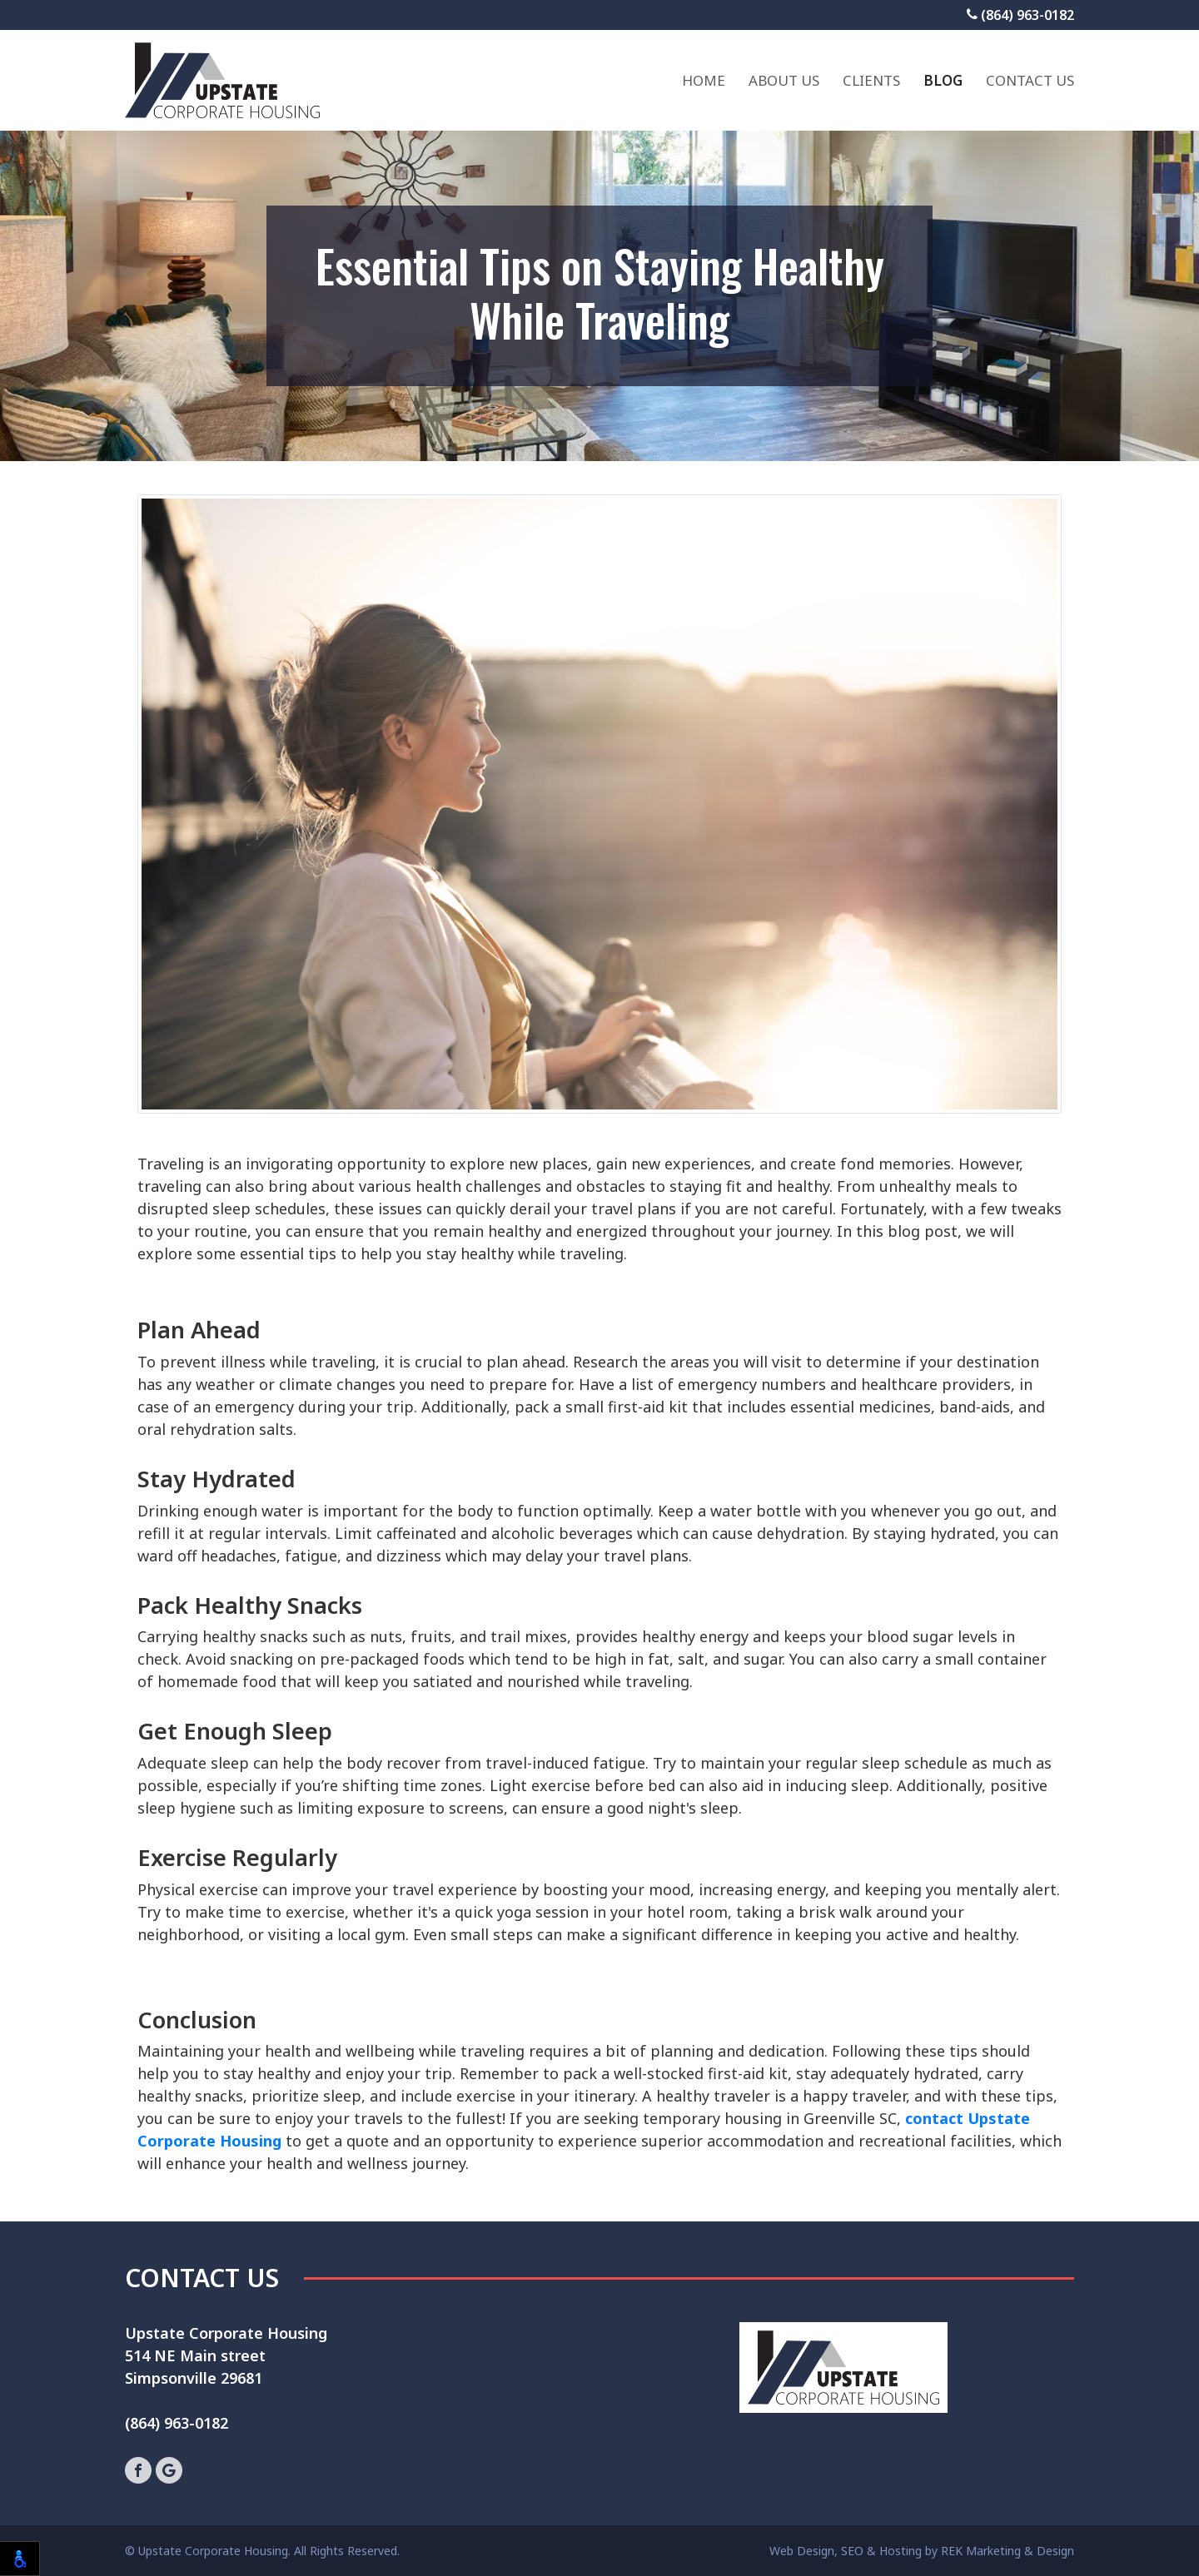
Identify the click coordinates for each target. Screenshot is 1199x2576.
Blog (943, 80)
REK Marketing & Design (1007, 2551)
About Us (784, 80)
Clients (871, 80)
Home (703, 80)
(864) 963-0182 (1020, 15)
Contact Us (1030, 80)
